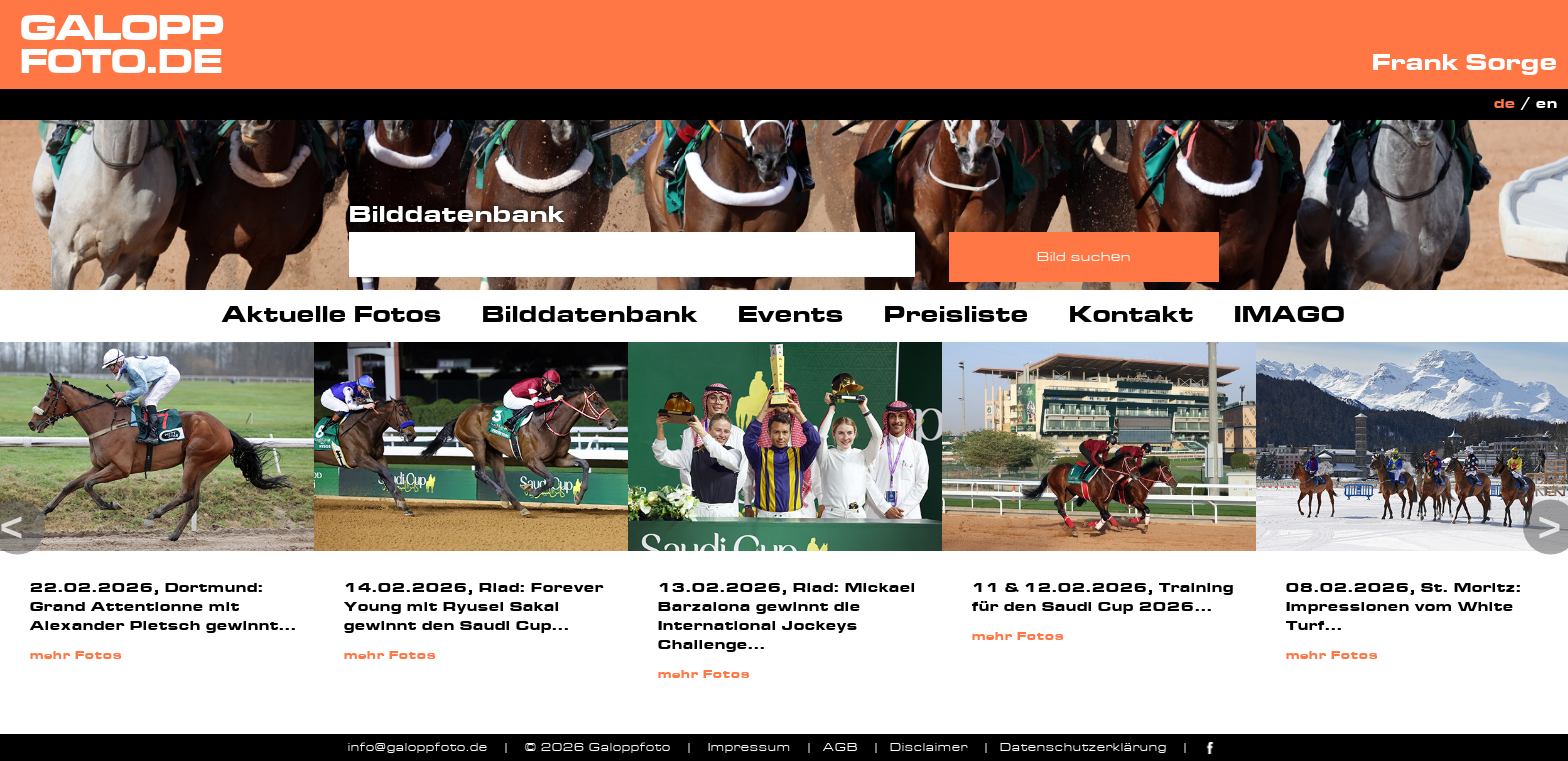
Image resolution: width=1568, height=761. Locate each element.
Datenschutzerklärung (1083, 747)
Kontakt (1131, 316)
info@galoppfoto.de (418, 747)
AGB (840, 747)
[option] (157, 517)
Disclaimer (929, 747)
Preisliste (956, 316)
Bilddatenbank (590, 316)
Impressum (749, 747)
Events (791, 316)
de (1505, 104)
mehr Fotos (76, 656)
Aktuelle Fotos (332, 316)
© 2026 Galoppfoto (598, 747)
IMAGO (1290, 316)
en (1547, 104)
